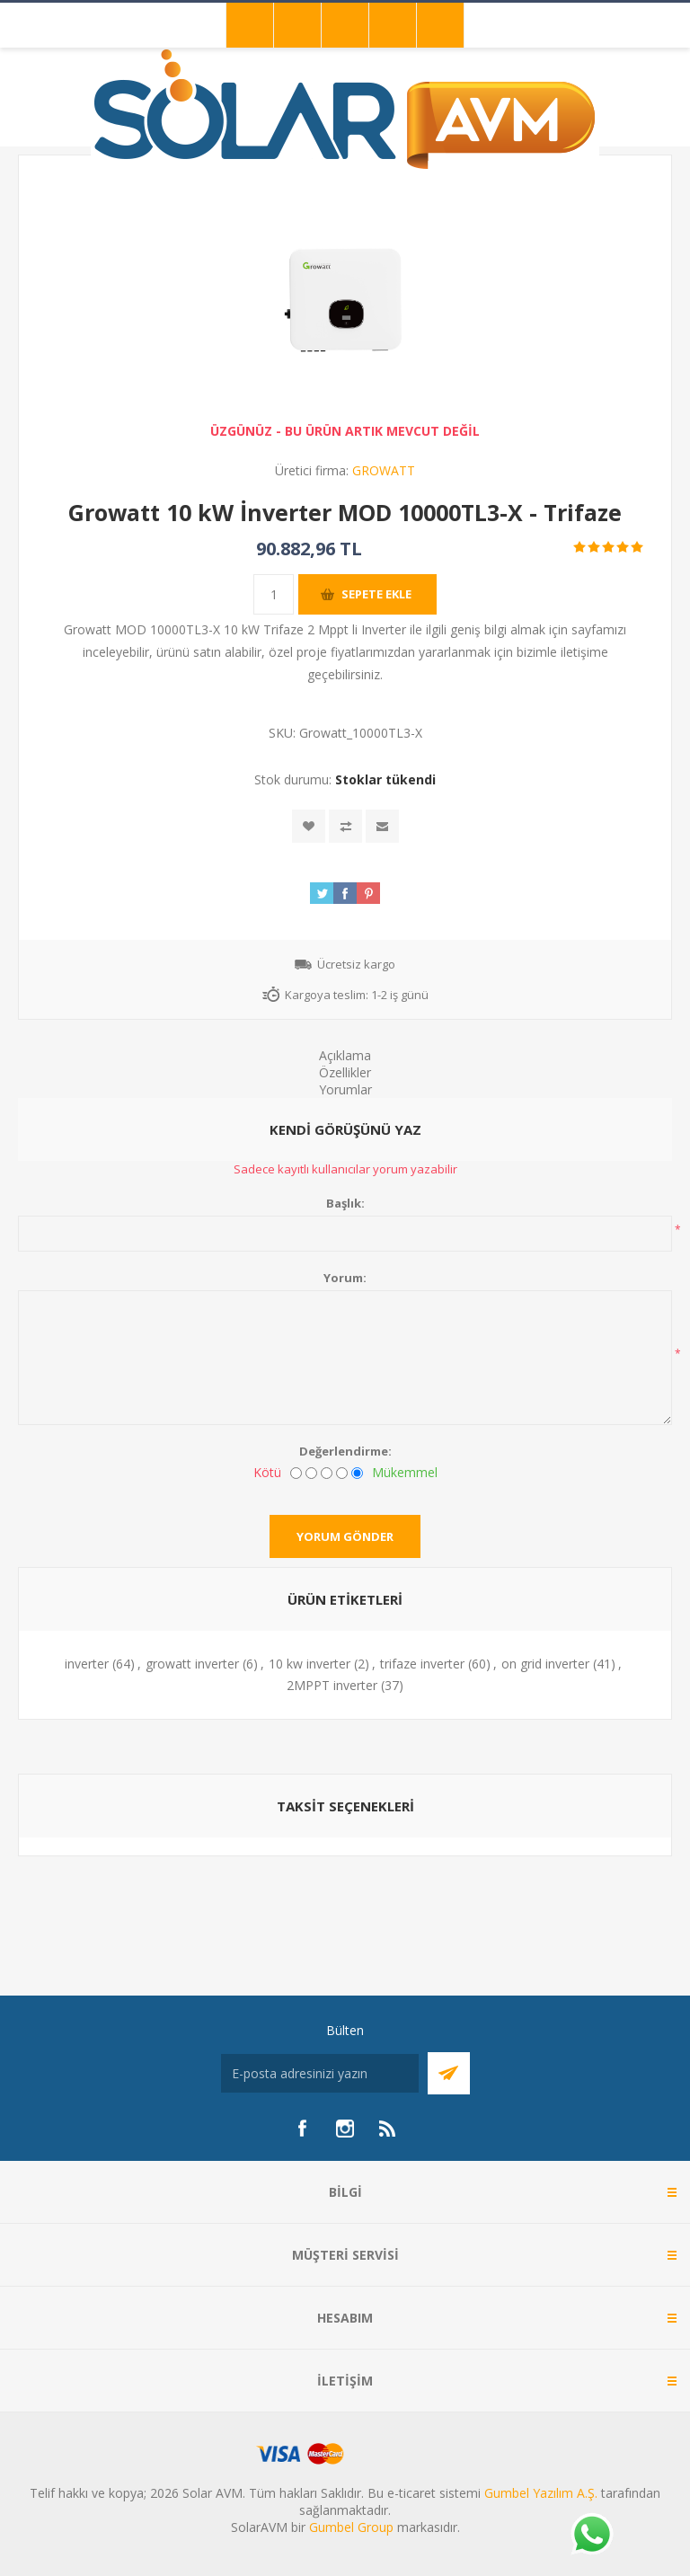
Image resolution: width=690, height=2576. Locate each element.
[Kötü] (296, 1473)
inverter (87, 1663)
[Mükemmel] (357, 1473)
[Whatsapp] (591, 2536)
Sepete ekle (376, 594)
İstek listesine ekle (308, 826)
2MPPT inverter (332, 1685)
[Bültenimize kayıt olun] (320, 2073)
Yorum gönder (345, 1536)
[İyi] (342, 1473)
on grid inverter (545, 1663)
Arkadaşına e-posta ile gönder (382, 826)
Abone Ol (449, 2073)
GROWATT (383, 470)
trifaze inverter (422, 1663)
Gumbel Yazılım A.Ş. (540, 2492)
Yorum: (345, 1278)
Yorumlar (345, 1089)
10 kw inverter (309, 1663)
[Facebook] (302, 2128)
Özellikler (345, 1072)
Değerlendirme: (345, 1451)
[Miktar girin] (273, 594)
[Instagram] (345, 2128)
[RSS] (388, 2128)
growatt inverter (192, 1663)
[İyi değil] (311, 1473)
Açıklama (345, 1055)
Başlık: (345, 1203)
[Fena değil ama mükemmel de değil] (326, 1473)
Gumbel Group (351, 2527)
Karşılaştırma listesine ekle (345, 826)
